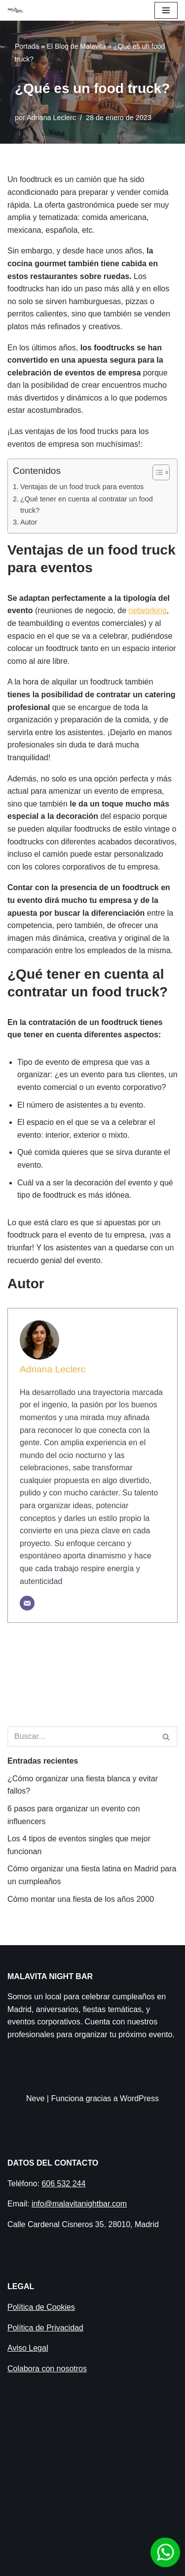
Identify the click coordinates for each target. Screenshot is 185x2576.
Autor (28, 522)
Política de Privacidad (45, 2328)
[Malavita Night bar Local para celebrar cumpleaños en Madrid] (15, 10)
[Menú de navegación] (166, 10)
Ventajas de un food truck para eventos (82, 487)
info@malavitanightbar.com (79, 2204)
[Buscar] (81, 1736)
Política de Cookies (41, 2307)
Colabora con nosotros (47, 2368)
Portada (27, 46)
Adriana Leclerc (51, 118)
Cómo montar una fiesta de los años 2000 (80, 1899)
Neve (35, 2098)
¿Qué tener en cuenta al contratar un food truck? (86, 504)
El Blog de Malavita (76, 46)
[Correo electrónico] (27, 1603)
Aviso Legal (27, 2348)
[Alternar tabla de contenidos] (156, 472)
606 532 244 (63, 2183)
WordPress (139, 2098)
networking (147, 610)
